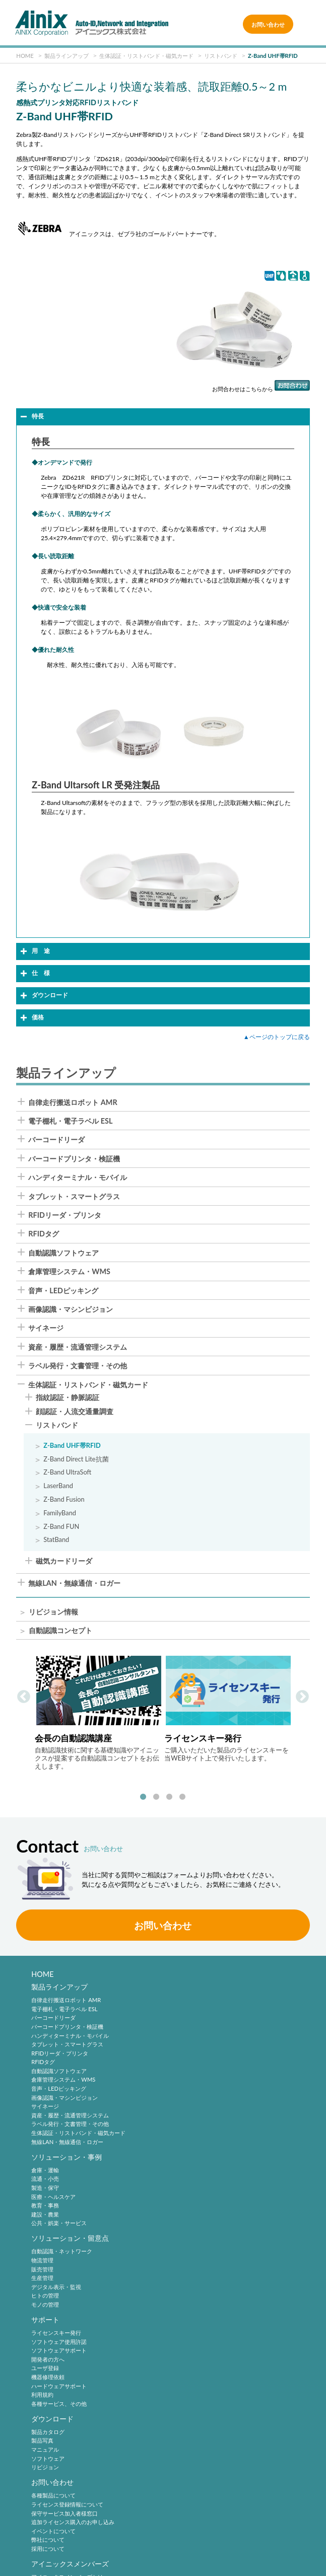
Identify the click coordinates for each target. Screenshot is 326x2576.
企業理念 (42, 2437)
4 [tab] (182, 1797)
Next (302, 1697)
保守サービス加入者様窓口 (201, 2295)
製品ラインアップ (59, 1988)
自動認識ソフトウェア (63, 1253)
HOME (42, 1974)
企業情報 (45, 2423)
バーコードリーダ (56, 1139)
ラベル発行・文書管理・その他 (77, 1365)
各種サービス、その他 (196, 2246)
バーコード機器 (187, 2388)
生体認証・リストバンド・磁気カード (88, 1384)
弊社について (185, 2321)
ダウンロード (52, 2264)
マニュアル (45, 2295)
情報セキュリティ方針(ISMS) (166, 2547)
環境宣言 (58, 2547)
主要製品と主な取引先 (59, 2481)
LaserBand (58, 1486)
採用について (185, 2330)
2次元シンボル (186, 2370)
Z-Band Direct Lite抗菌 (75, 1459)
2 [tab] (156, 1797)
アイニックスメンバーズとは (67, 2362)
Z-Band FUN (61, 1526)
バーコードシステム (193, 2397)
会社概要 (42, 2455)
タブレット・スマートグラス (74, 1196)
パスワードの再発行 (56, 2388)
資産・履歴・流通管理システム (77, 1347)
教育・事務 (182, 2037)
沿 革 (39, 2463)
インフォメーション (56, 2490)
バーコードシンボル (193, 2362)
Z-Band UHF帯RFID (72, 1445)
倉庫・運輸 (182, 2002)
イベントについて (190, 2313)
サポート (182, 2162)
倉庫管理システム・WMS (69, 1271)
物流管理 (42, 2184)
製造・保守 (182, 2020)
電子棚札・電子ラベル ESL (70, 1121)
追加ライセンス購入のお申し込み (209, 2304)
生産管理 (42, 2201)
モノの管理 (45, 2228)
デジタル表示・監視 (56, 2210)
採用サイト (182, 2446)
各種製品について (190, 2277)
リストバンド (57, 1425)
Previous (24, 1697)
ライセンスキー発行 (193, 2175)
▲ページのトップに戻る (276, 1037)
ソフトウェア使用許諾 (196, 2184)
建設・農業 (182, 2046)
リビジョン (45, 2313)
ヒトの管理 (45, 2219)
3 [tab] (169, 1797)
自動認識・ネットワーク (61, 2175)
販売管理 (42, 2193)
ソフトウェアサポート (196, 2193)
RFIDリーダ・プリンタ (64, 1215)
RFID (174, 2406)
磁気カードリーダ (64, 1561)
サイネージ (45, 1328)
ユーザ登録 (182, 2210)
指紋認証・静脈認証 (67, 1398)
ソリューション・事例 (203, 1988)
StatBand (56, 1539)
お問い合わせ (268, 24)
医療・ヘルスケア (190, 2029)
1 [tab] (143, 1797)
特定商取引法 (272, 2531)
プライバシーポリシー (165, 2531)
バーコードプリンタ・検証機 (74, 1158)
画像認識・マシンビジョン (70, 1309)
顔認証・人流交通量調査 (74, 1412)
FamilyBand (59, 1513)
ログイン (42, 2379)
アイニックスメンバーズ (70, 2348)
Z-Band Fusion (63, 1499)
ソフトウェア (47, 2304)
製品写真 (42, 2286)
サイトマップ (272, 2547)
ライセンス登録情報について (204, 2286)
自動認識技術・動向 (200, 2348)
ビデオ (39, 2499)
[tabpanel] (98, 1712)
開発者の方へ (185, 2201)
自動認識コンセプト (60, 1631)
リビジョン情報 (53, 1612)
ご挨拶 (39, 2472)
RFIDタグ (43, 1233)
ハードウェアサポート (196, 2228)
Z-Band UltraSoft (67, 1472)
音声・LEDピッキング (63, 1290)
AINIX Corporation (161, 2563)
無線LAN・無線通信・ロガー (74, 1583)
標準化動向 (182, 2379)
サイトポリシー (58, 2531)
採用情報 (182, 2423)
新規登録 (42, 2370)
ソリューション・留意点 (70, 2162)
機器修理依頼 (185, 2219)
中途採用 (179, 2437)
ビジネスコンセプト (56, 2446)
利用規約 (179, 2237)
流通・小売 (182, 2011)
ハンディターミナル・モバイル (77, 1177)
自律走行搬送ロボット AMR (72, 1102)
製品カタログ (47, 2277)
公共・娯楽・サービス (196, 2055)
